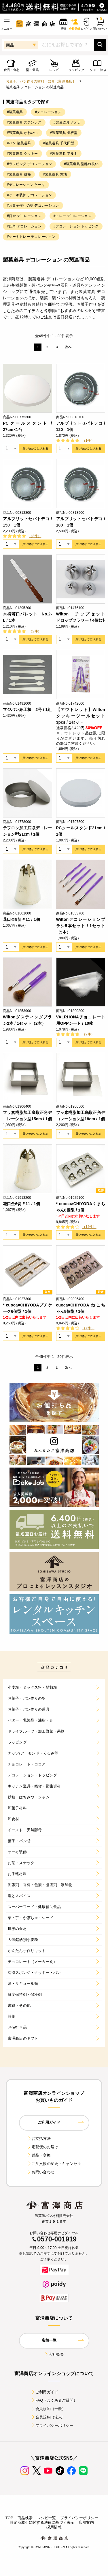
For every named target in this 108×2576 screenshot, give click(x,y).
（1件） (88, 440)
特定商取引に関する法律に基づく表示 (42, 2522)
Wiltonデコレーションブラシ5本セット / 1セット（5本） (80, 925)
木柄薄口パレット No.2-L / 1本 (27, 617)
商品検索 (25, 2518)
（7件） (88, 1328)
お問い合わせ (40, 2172)
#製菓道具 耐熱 (19, 174)
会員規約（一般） (48, 2409)
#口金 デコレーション (24, 216)
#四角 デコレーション (24, 226)
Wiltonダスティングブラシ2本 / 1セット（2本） (27, 1020)
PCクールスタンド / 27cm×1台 (27, 426)
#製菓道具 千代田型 (58, 143)
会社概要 (54, 2354)
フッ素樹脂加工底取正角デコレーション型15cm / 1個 (27, 1115)
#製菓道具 (15, 112)
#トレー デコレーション (73, 216)
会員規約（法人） (48, 2417)
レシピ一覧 (46, 2518)
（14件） (89, 1227)
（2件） (35, 631)
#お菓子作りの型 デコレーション (33, 206)
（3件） (35, 536)
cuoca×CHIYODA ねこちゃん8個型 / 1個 (80, 1308)
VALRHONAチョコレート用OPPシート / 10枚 (80, 1020)
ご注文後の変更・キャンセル (54, 2163)
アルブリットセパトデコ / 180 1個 (80, 521)
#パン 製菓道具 (19, 143)
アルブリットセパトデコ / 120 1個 (80, 426)
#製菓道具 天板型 (63, 133)
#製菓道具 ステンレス (24, 122)
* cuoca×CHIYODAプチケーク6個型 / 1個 (27, 1308)
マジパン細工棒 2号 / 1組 (27, 709)
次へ (68, 347)
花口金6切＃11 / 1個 (21, 1203)
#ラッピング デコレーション (29, 164)
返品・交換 (39, 2155)
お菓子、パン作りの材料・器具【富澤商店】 (41, 81)
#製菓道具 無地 (55, 174)
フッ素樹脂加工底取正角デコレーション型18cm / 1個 (80, 1115)
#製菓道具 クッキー (22, 154)
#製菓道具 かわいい (22, 133)
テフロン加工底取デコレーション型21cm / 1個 (27, 831)
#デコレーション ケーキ (26, 185)
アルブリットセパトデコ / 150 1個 (27, 521)
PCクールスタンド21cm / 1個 (80, 831)
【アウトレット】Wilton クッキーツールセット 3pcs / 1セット (80, 716)
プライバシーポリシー (52, 2425)
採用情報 (54, 2527)
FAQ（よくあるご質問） (54, 2400)
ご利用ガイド (44, 2392)
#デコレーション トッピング (76, 226)
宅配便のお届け (42, 2147)
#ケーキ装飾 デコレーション (29, 195)
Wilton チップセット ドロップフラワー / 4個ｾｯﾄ (80, 617)
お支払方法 (39, 2138)
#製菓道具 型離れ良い (81, 164)
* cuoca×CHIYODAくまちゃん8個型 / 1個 (80, 1206)
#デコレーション (48, 112)
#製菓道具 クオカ (67, 122)
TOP (9, 2518)
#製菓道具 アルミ (63, 154)
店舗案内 (86, 2522)
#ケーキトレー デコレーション (31, 237)
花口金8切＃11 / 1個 (21, 919)
